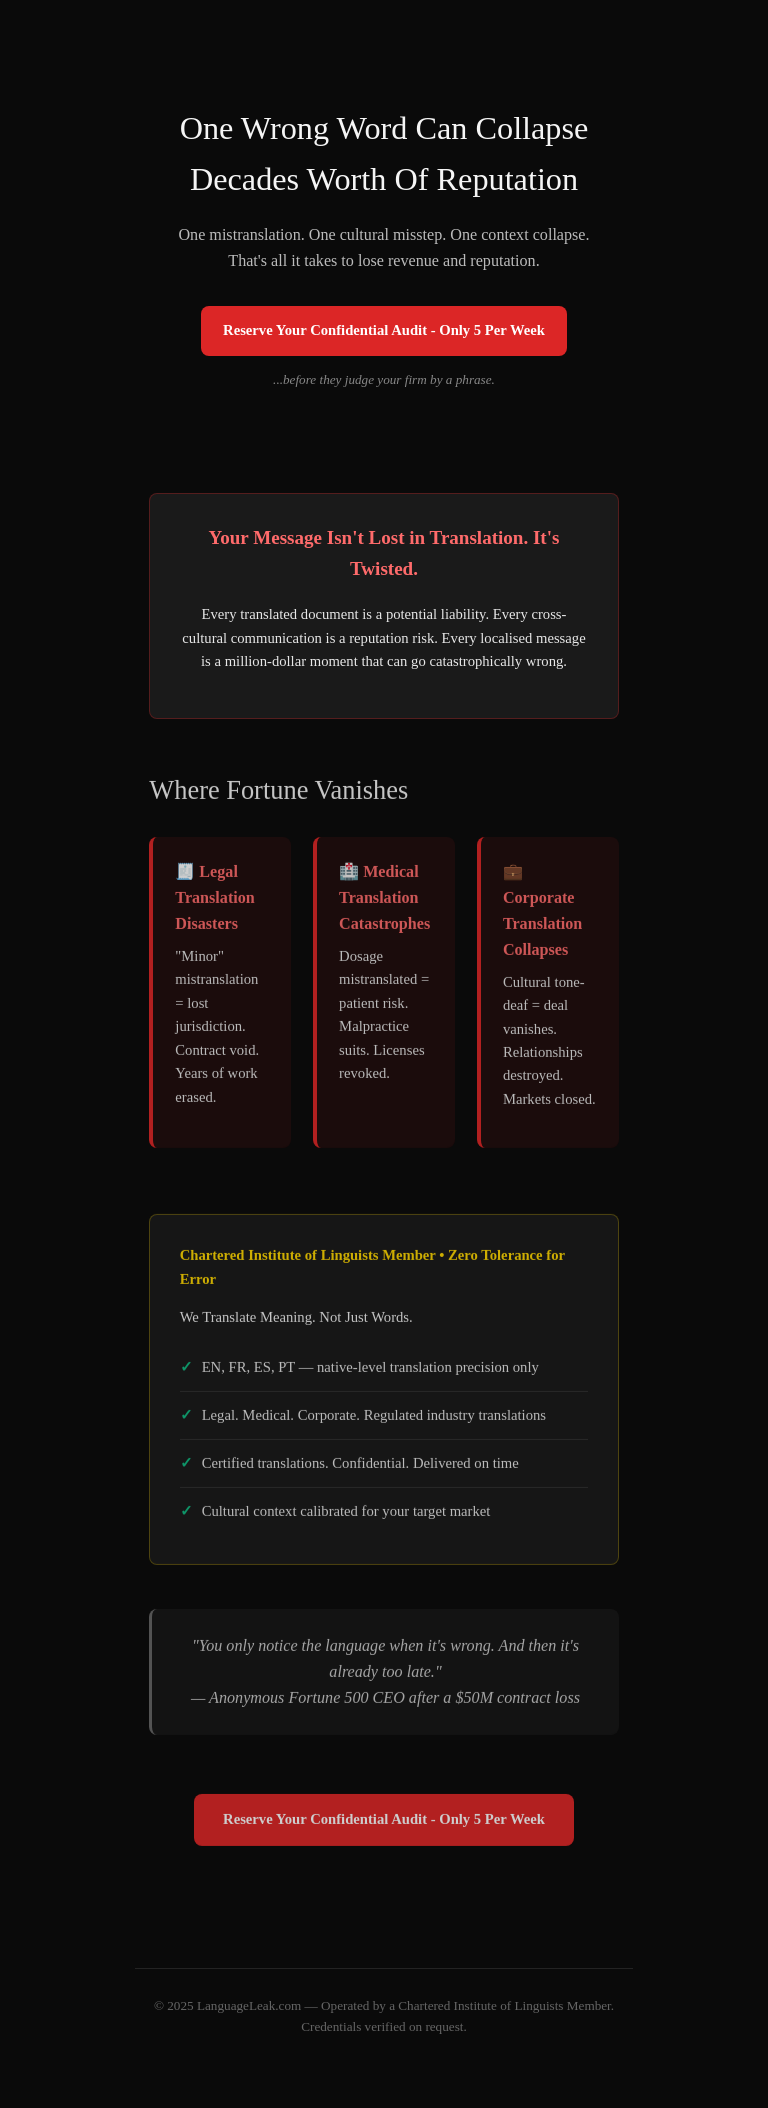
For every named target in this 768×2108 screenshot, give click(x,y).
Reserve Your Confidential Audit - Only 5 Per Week (384, 330)
